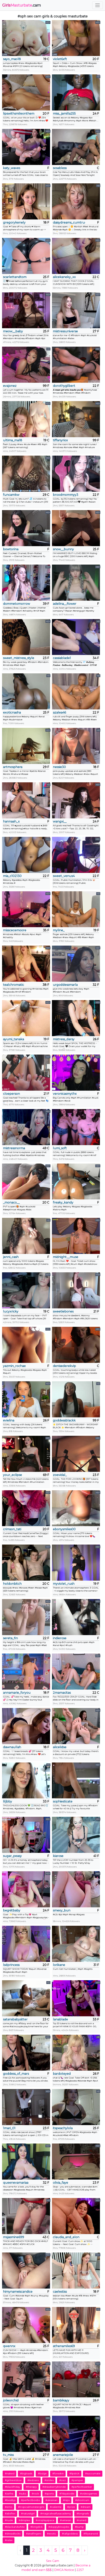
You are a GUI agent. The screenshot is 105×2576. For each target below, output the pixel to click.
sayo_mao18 (12, 59)
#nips (66, 2500)
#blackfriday (12, 2486)
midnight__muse (65, 1257)
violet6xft (60, 59)
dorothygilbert (64, 386)
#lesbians (33, 2480)
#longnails (82, 2513)
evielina (8, 1420)
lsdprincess (11, 1965)
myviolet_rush (63, 1584)
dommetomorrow (16, 604)
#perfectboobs (30, 2500)
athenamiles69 (64, 2346)
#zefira (9, 2493)
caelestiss (60, 2291)
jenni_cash (11, 1257)
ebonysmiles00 (64, 1529)
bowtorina (10, 549)
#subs (22, 2493)
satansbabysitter (15, 2019)
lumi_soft (60, 1148)
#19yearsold (90, 2533)
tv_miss (8, 2455)
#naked (9, 2473)
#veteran (65, 2520)
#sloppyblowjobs (58, 2526)
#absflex (10, 2513)
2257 (80, 2570)
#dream (86, 2506)
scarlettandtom (14, 277)
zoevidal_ (60, 1475)
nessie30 (59, 767)
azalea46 (59, 712)
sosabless (60, 168)
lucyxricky (10, 1311)
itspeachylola (63, 2128)
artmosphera (12, 767)
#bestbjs (10, 2500)
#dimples (24, 2520)
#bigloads (26, 2473)
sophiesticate (62, 1801)
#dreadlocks (12, 2533)
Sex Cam (52, 2561)
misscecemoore (14, 930)
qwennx (9, 2346)
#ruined (81, 2520)
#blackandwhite (15, 2526)
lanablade (60, 2019)
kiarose (58, 1856)
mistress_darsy (63, 1039)
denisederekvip (64, 1366)
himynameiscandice (17, 2291)
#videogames (88, 2493)
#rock (35, 2493)
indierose (59, 1638)
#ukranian (51, 2500)
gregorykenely (14, 222)
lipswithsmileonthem (18, 113)
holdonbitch (12, 1584)
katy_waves (11, 168)
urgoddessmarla (65, 985)
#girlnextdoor (13, 2480)
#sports (49, 2493)
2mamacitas (62, 1692)
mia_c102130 (12, 876)
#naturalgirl (28, 2513)
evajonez (9, 386)
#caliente (56, 2506)
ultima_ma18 (12, 440)
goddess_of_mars (16, 2073)
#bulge (42, 2473)
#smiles (49, 2480)
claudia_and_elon (66, 2237)
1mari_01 (9, 2128)
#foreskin (58, 2473)
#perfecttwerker (81, 2486)
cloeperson (11, 1094)
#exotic (51, 2533)
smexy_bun (61, 1910)
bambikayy (61, 2400)
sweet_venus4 (64, 876)
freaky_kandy (63, 1202)
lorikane (59, 1965)
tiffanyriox (60, 440)
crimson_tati (12, 1529)
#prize (71, 2506)
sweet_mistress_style (18, 658)
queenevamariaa (15, 2182)
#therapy (31, 2486)
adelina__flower (64, 604)
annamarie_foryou (17, 1692)
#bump (79, 2526)
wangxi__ (60, 821)
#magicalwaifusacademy (55, 2513)
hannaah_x (11, 821)
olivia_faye (60, 2182)
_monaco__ (11, 1202)
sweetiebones (63, 1311)
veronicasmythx (65, 1094)
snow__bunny (63, 549)
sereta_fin (10, 1638)
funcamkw (11, 495)
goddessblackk (64, 1420)
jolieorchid (11, 2400)
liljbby (7, 1801)
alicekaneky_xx (64, 277)
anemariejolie (63, 2455)
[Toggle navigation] (97, 5)
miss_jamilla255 (64, 113)
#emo (8, 2506)
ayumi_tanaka (13, 1039)
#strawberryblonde (54, 2486)
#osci (62, 2480)
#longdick (36, 2526)
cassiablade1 (62, 658)
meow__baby (13, 331)
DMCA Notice (64, 2570)
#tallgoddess (70, 2533)
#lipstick (74, 2473)
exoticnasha (12, 712)
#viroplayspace (45, 2520)
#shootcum (82, 2500)
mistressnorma (14, 1148)
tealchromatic (13, 985)
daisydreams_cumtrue (69, 222)
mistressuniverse (65, 331)
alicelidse (59, 1747)
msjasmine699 (13, 2237)
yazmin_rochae (14, 1366)
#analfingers (33, 2533)
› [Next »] (84, 2550)
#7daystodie (66, 2493)
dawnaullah (12, 1747)
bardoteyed (62, 2073)
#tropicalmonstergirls (31, 2506)
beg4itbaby (11, 1910)
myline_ (58, 930)
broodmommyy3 (65, 495)
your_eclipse (12, 1475)
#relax (9, 2540)
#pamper (77, 2480)
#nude (9, 2520)
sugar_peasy (12, 1856)
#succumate (92, 2473)
